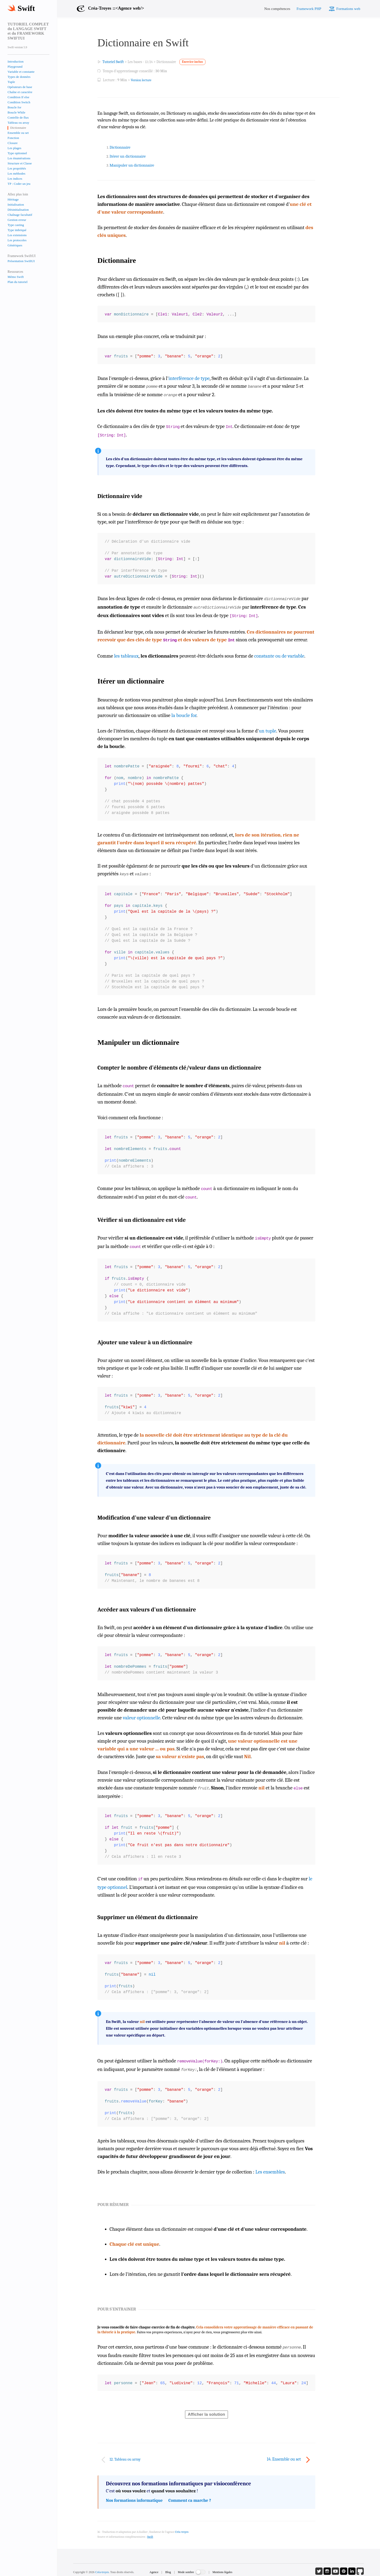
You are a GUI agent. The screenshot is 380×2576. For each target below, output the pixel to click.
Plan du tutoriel (17, 282)
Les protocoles (17, 240)
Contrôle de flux (18, 117)
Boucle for (14, 107)
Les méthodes (16, 173)
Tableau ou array (18, 122)
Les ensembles (270, 2163)
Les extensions (17, 235)
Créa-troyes (102, 2563)
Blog (168, 2563)
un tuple (267, 727)
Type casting (16, 225)
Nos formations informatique (134, 2491)
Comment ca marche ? (189, 2491)
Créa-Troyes (116, 8)
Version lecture (141, 80)
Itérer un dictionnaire (128, 156)
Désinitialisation (18, 209)
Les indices (15, 178)
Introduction (16, 61)
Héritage (13, 199)
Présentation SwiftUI (21, 261)
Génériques (15, 245)
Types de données (19, 77)
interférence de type (189, 378)
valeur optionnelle (141, 1711)
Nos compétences (277, 9)
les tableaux (126, 652)
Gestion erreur (17, 220)
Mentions (222, 2563)
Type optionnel (17, 153)
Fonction (13, 138)
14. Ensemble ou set (284, 2450)
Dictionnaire (120, 147)
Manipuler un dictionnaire (132, 165)
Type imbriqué (17, 230)
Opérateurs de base (20, 87)
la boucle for (183, 711)
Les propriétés (17, 168)
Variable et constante (21, 71)
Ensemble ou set (18, 133)
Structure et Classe (20, 163)
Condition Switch (19, 102)
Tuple (11, 82)
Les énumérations (19, 158)
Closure (12, 143)
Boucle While (16, 112)
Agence (154, 2563)
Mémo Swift (16, 277)
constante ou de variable (279, 652)
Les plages (14, 148)
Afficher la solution (206, 2405)
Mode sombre (186, 2563)
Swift (150, 2527)
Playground (15, 66)
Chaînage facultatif (20, 215)
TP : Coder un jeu (19, 183)
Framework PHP (309, 9)
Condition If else (18, 97)
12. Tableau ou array (125, 2450)
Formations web (344, 9)
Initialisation (16, 204)
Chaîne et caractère (20, 92)
